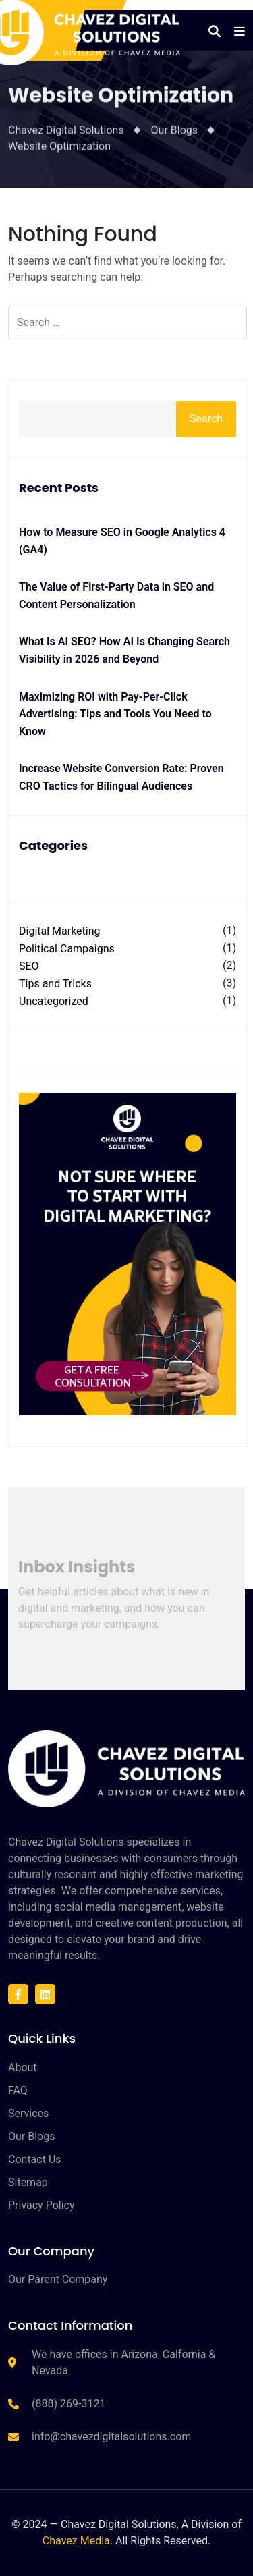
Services (28, 2113)
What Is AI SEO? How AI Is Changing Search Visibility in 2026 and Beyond (124, 650)
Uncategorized (53, 1001)
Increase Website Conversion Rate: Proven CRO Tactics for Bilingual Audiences (121, 777)
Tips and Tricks (55, 983)
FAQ (18, 2090)
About (22, 2067)
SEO (29, 966)
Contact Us (34, 2159)
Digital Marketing (60, 931)
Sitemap (28, 2182)
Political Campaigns (67, 948)
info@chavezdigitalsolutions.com (111, 2436)
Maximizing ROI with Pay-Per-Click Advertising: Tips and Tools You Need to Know (115, 714)
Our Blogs (31, 2136)
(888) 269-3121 (68, 2403)
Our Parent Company (57, 2279)
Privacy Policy (41, 2205)
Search (206, 418)
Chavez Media (76, 2540)
